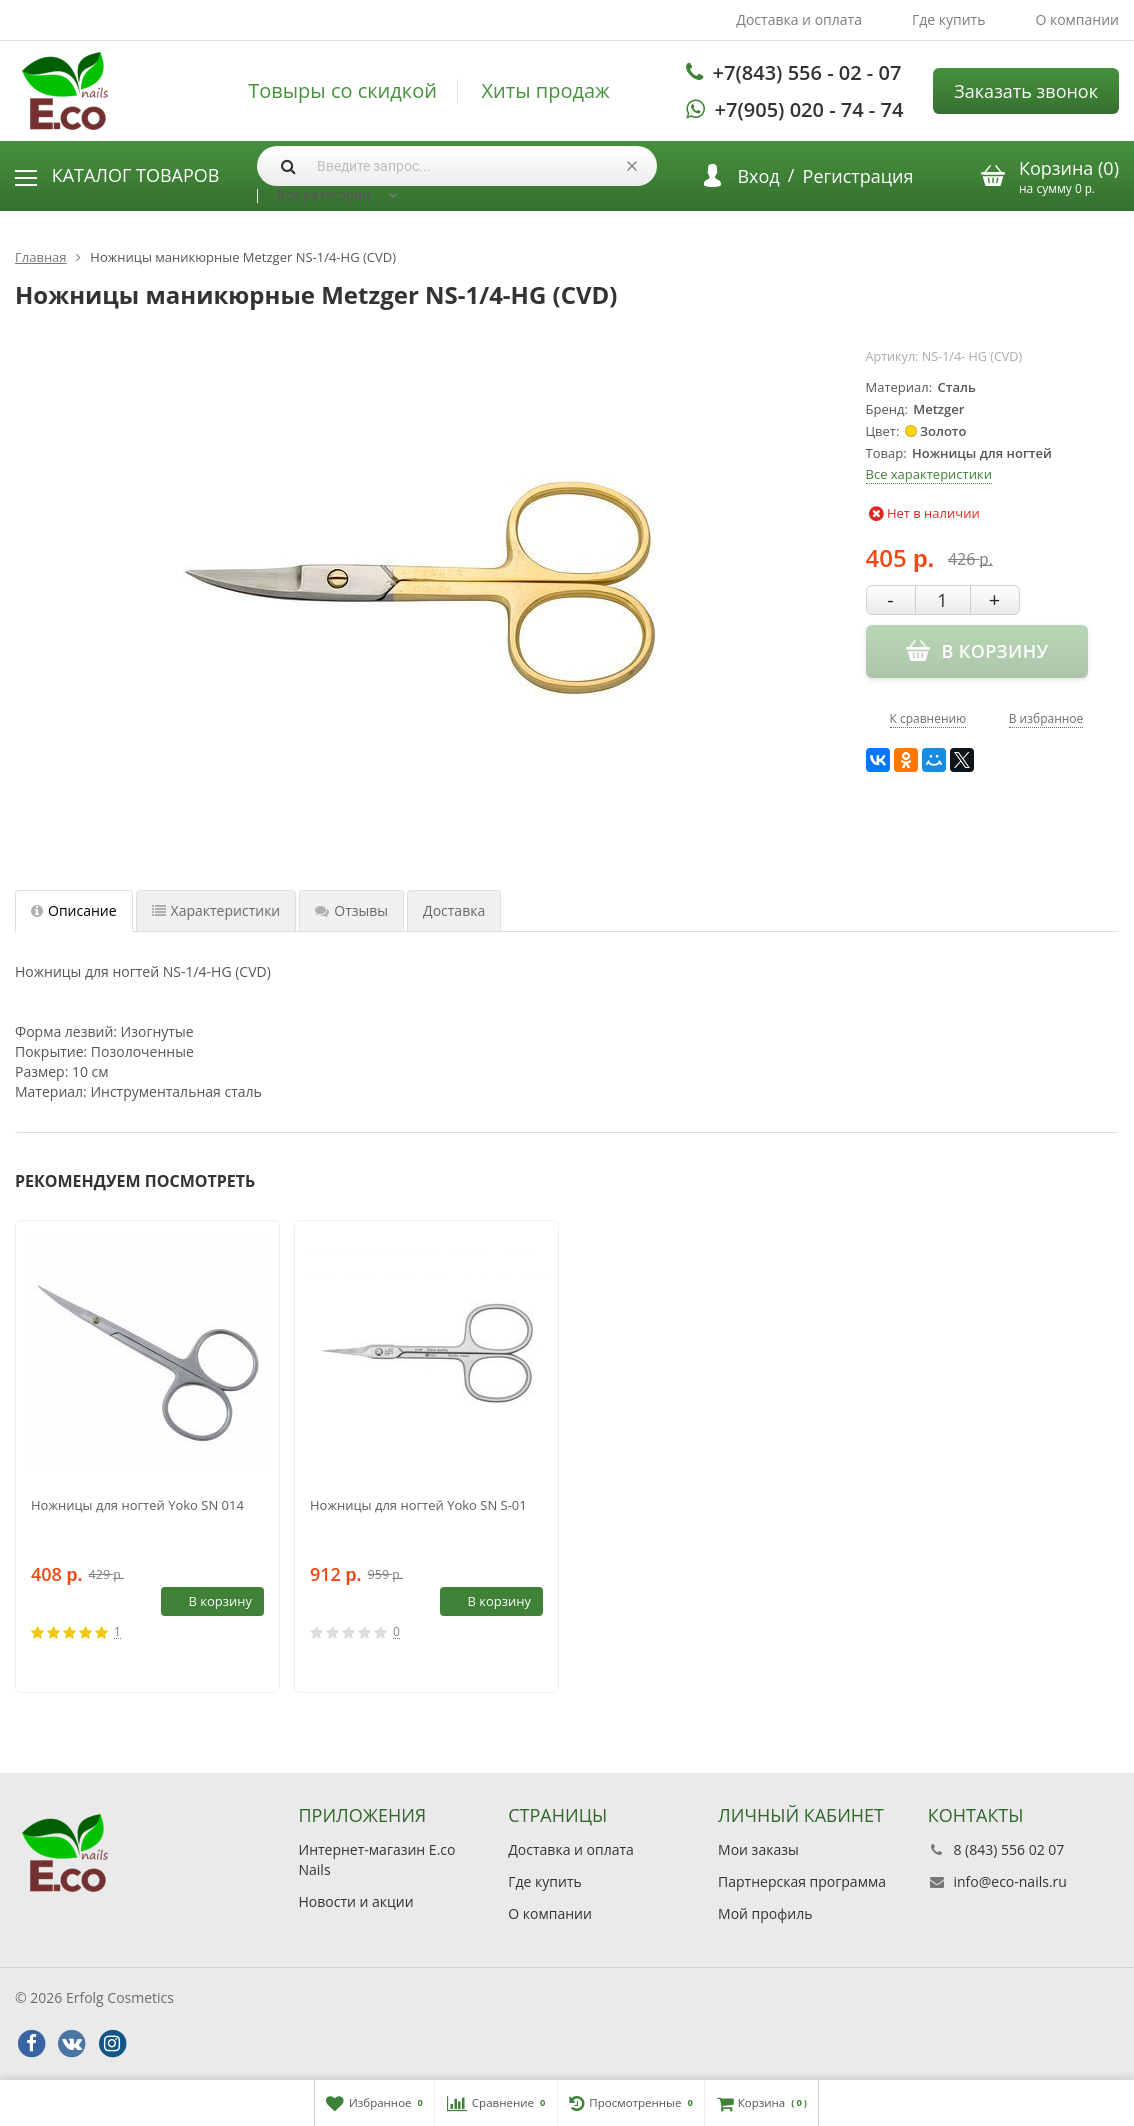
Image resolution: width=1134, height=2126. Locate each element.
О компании (1077, 19)
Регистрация (858, 176)
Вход (758, 176)
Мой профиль (765, 1913)
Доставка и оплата (799, 19)
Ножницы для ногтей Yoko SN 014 (137, 1505)
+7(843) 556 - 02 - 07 (807, 72)
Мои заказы (758, 1849)
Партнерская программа (802, 1881)
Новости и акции (356, 1901)
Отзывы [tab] (351, 910)
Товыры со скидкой (342, 91)
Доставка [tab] (454, 910)
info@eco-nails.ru (1009, 1881)
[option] (147, 1456)
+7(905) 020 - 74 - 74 (809, 109)
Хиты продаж (546, 91)
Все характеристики (929, 474)
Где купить (949, 19)
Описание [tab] (74, 910)
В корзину (209, 1601)
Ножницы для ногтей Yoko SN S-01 (418, 1505)
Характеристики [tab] (216, 910)
